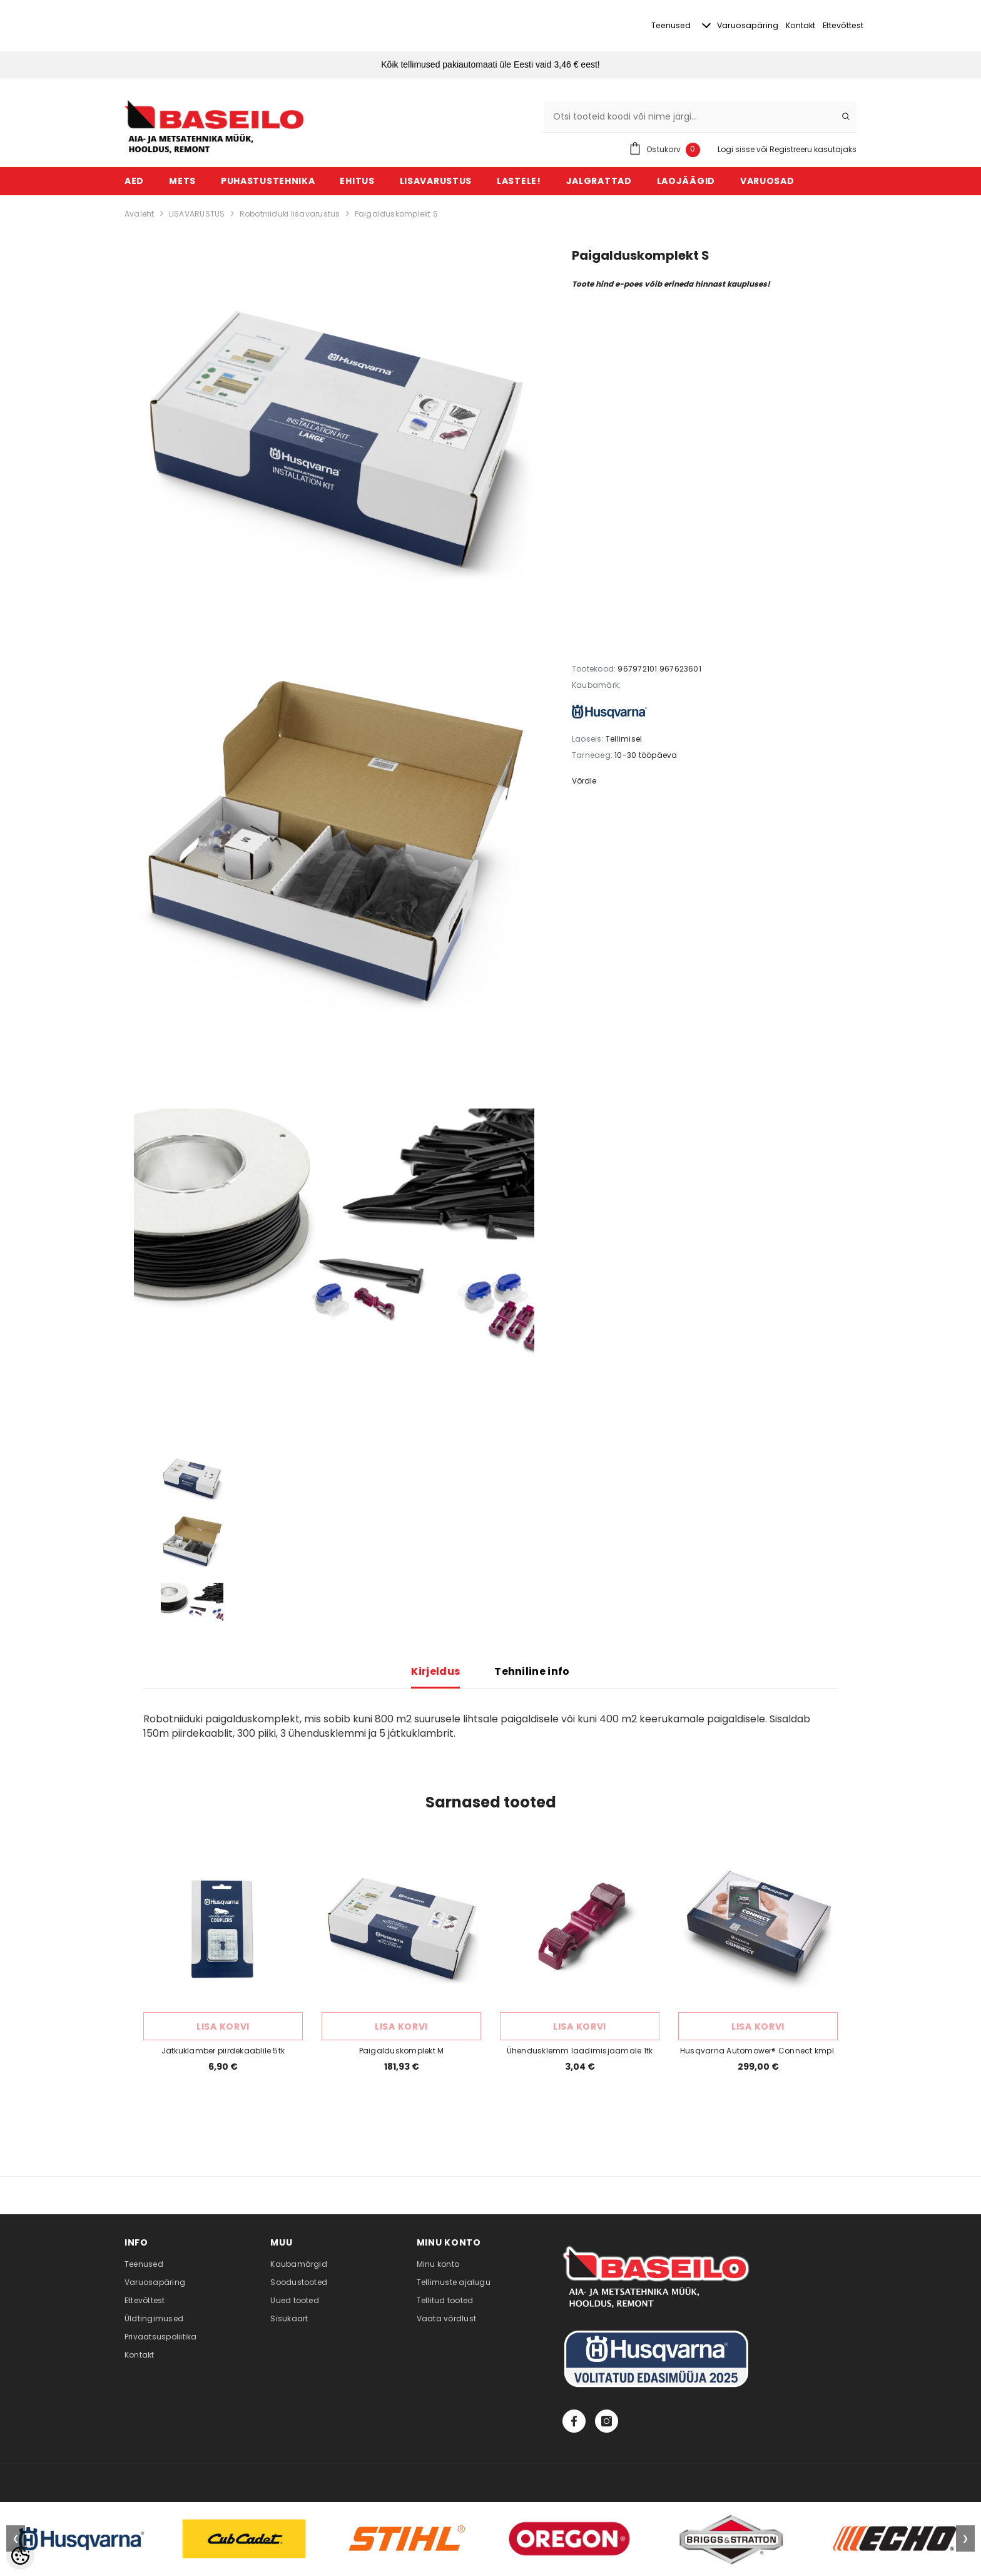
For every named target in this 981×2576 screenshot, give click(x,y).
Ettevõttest (842, 26)
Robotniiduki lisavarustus (290, 214)
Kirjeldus (435, 1672)
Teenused (633, 25)
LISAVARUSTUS (197, 214)
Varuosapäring (721, 26)
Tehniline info (531, 1672)
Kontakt (785, 26)
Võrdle (584, 781)
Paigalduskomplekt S (397, 214)
